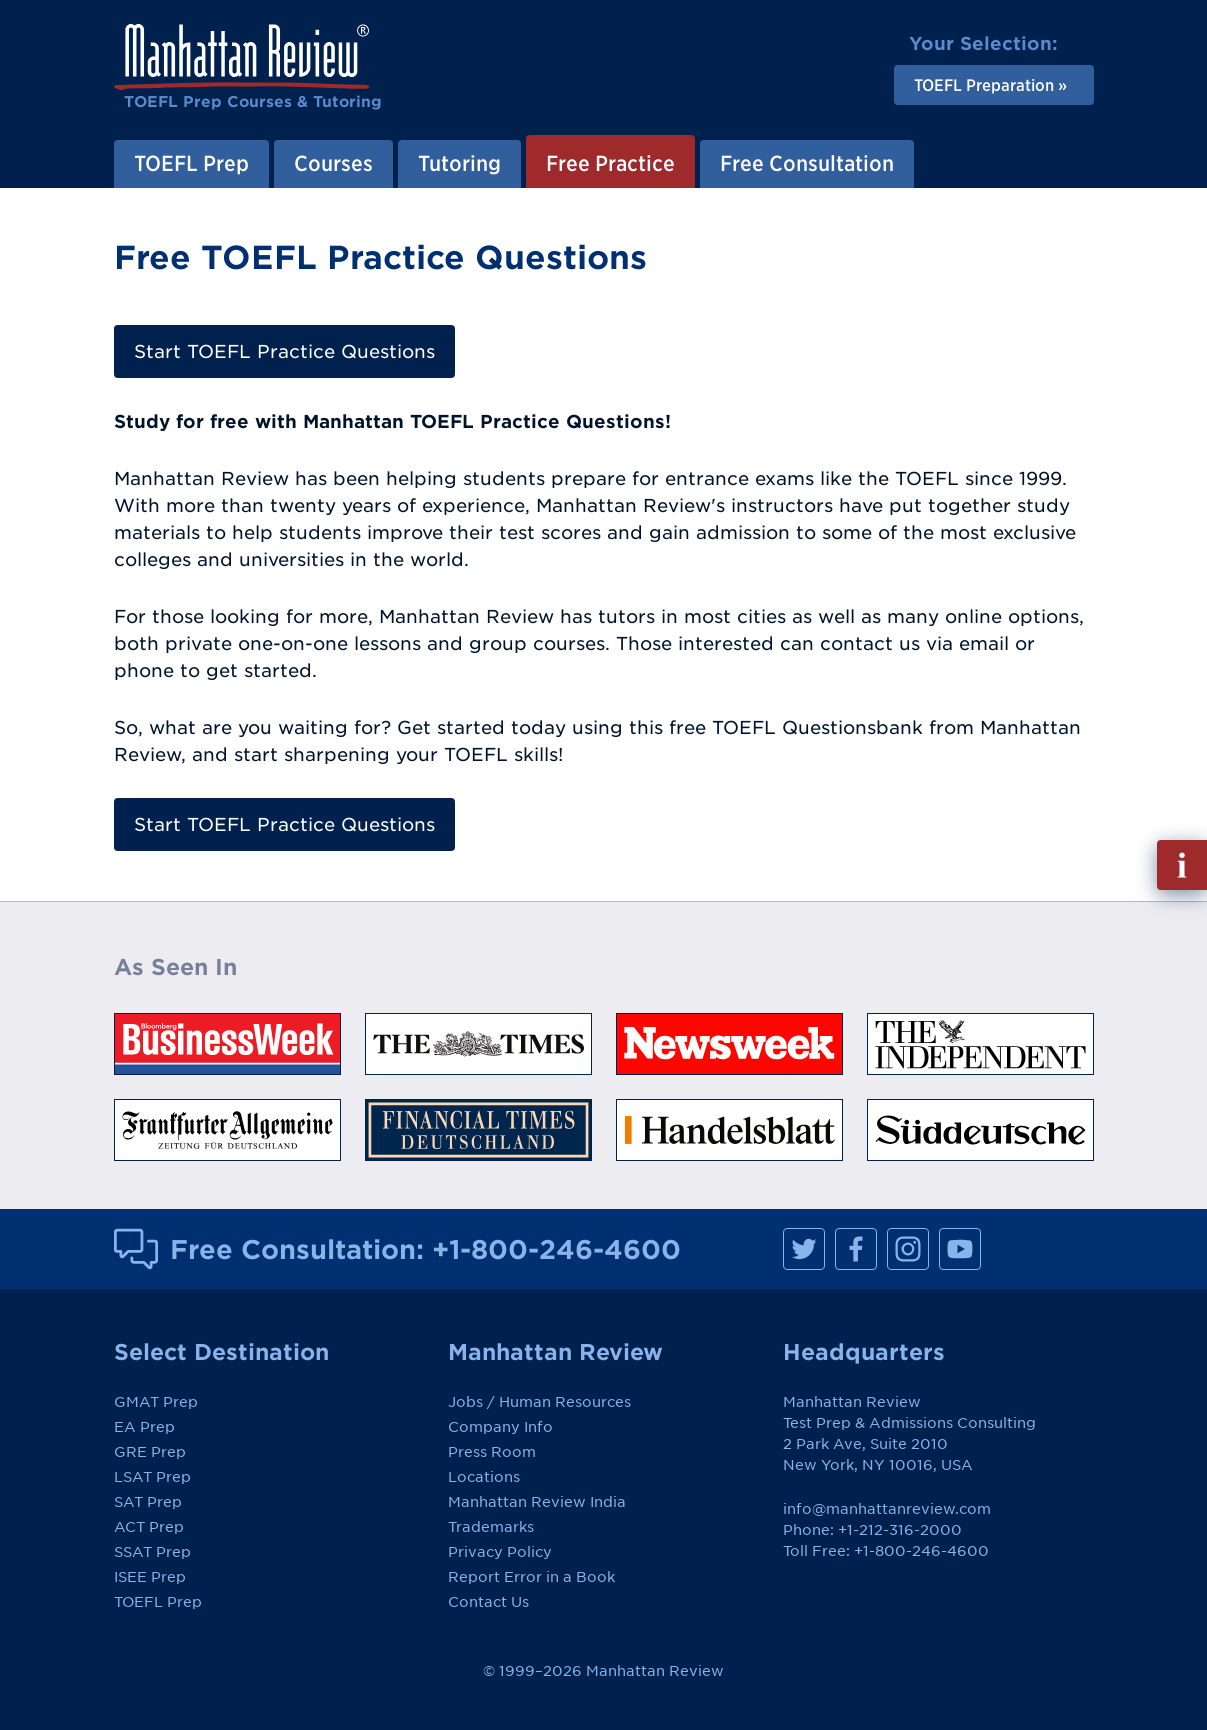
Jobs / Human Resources (539, 1402)
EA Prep (144, 1427)
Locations (484, 1477)
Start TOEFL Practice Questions (284, 351)
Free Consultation (807, 163)
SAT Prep (148, 1502)
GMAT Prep (156, 1402)
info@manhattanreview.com (887, 1509)
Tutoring (459, 163)
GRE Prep (150, 1452)
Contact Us (488, 1602)
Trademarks (491, 1527)
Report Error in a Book (531, 1577)
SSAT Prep (152, 1552)
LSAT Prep (152, 1477)
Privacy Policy (500, 1552)
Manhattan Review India (537, 1502)
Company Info (500, 1427)
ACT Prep (149, 1527)
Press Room (492, 1452)
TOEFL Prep (191, 163)
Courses (333, 163)
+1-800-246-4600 (556, 1249)
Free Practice (610, 163)
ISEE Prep (150, 1577)
